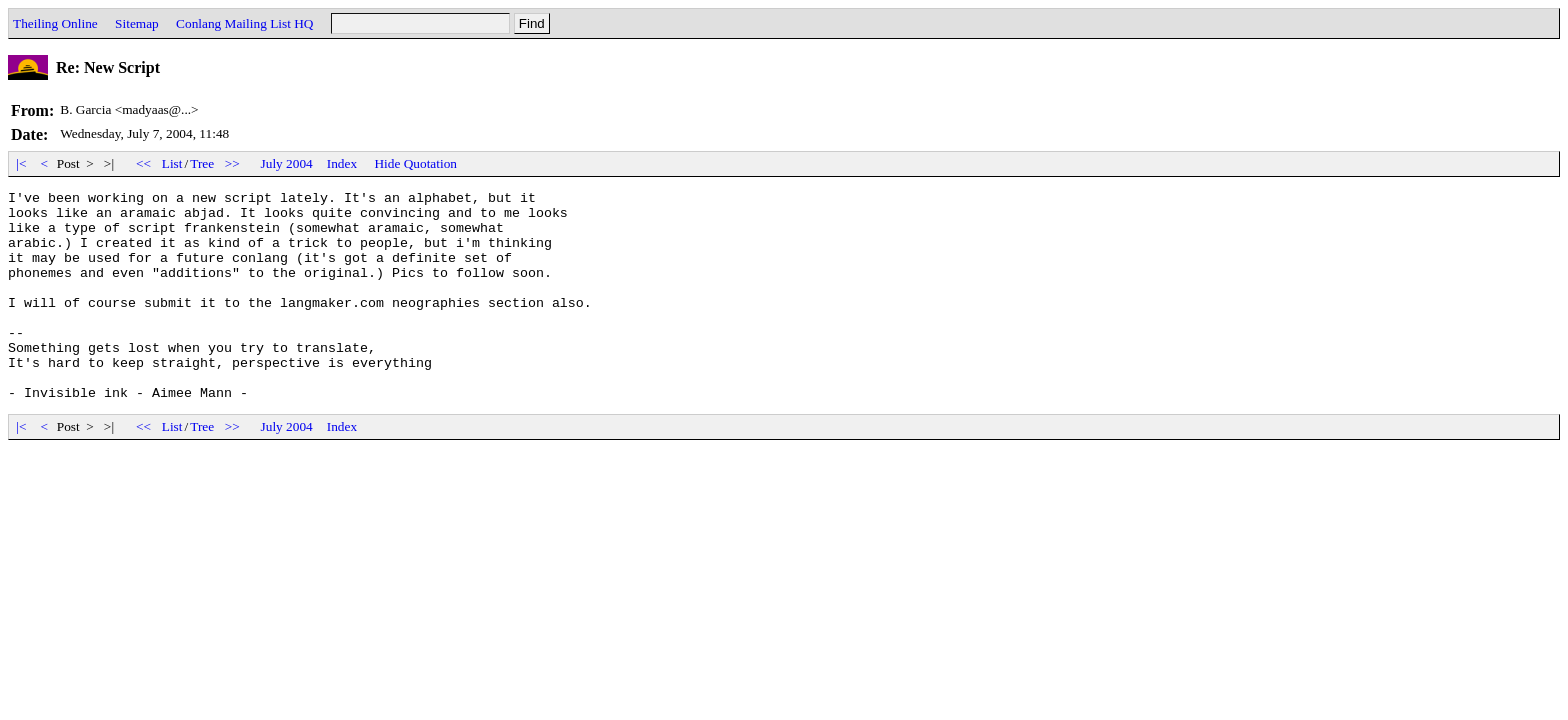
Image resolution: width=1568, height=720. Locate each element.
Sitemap (137, 23)
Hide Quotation (415, 163)
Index (342, 163)
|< (21, 163)
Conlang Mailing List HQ (244, 23)
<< (144, 163)
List (172, 163)
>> (233, 163)
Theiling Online (55, 23)
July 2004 (287, 163)
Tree (202, 163)
